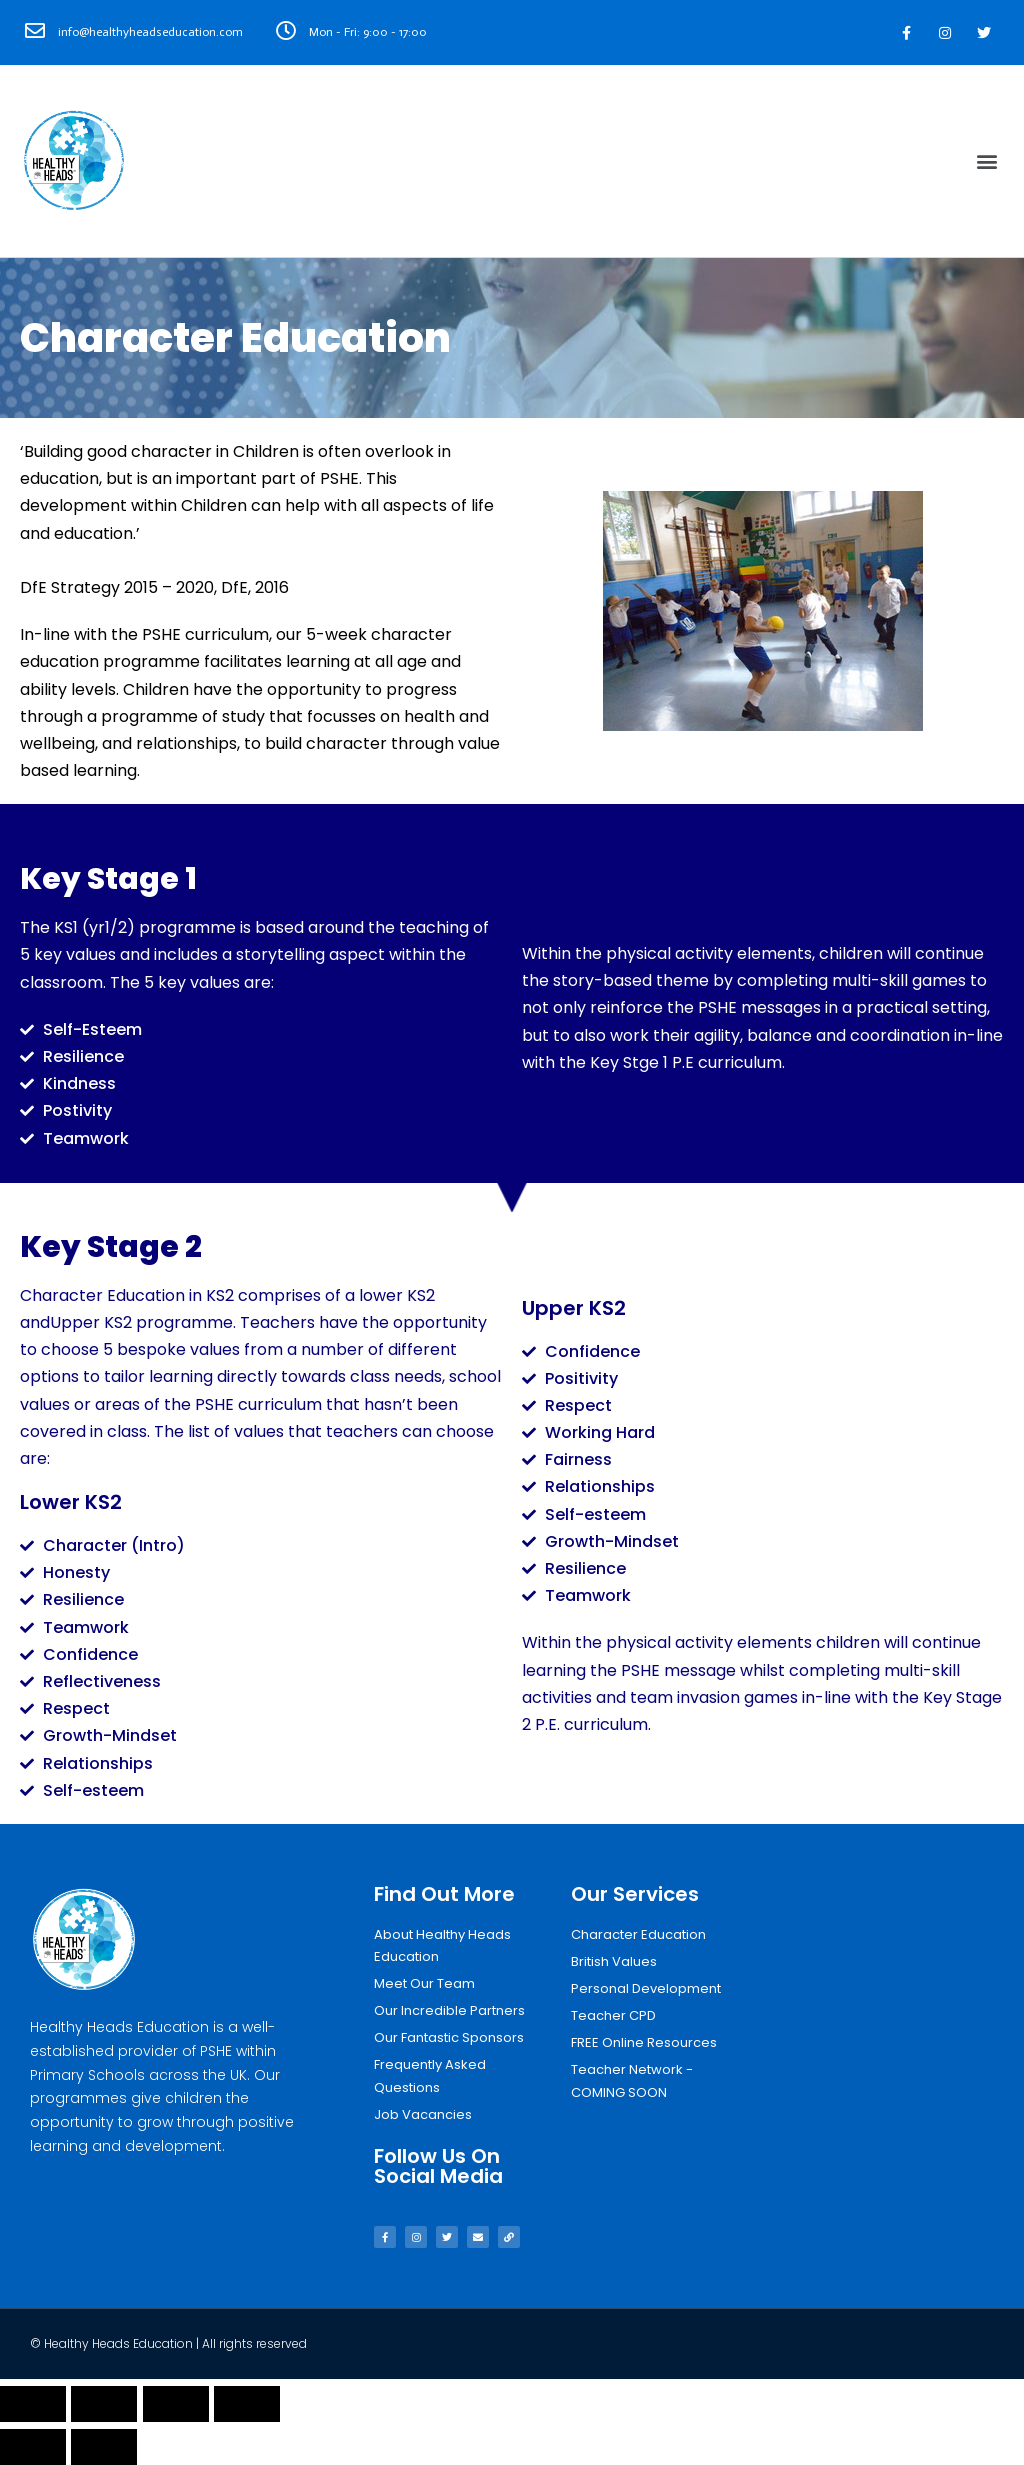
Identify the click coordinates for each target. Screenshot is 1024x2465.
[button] (987, 161)
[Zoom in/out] (247, 2404)
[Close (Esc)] (33, 2404)
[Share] (104, 2404)
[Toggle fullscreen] (176, 2404)
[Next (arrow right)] (104, 2447)
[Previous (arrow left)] (33, 2447)
